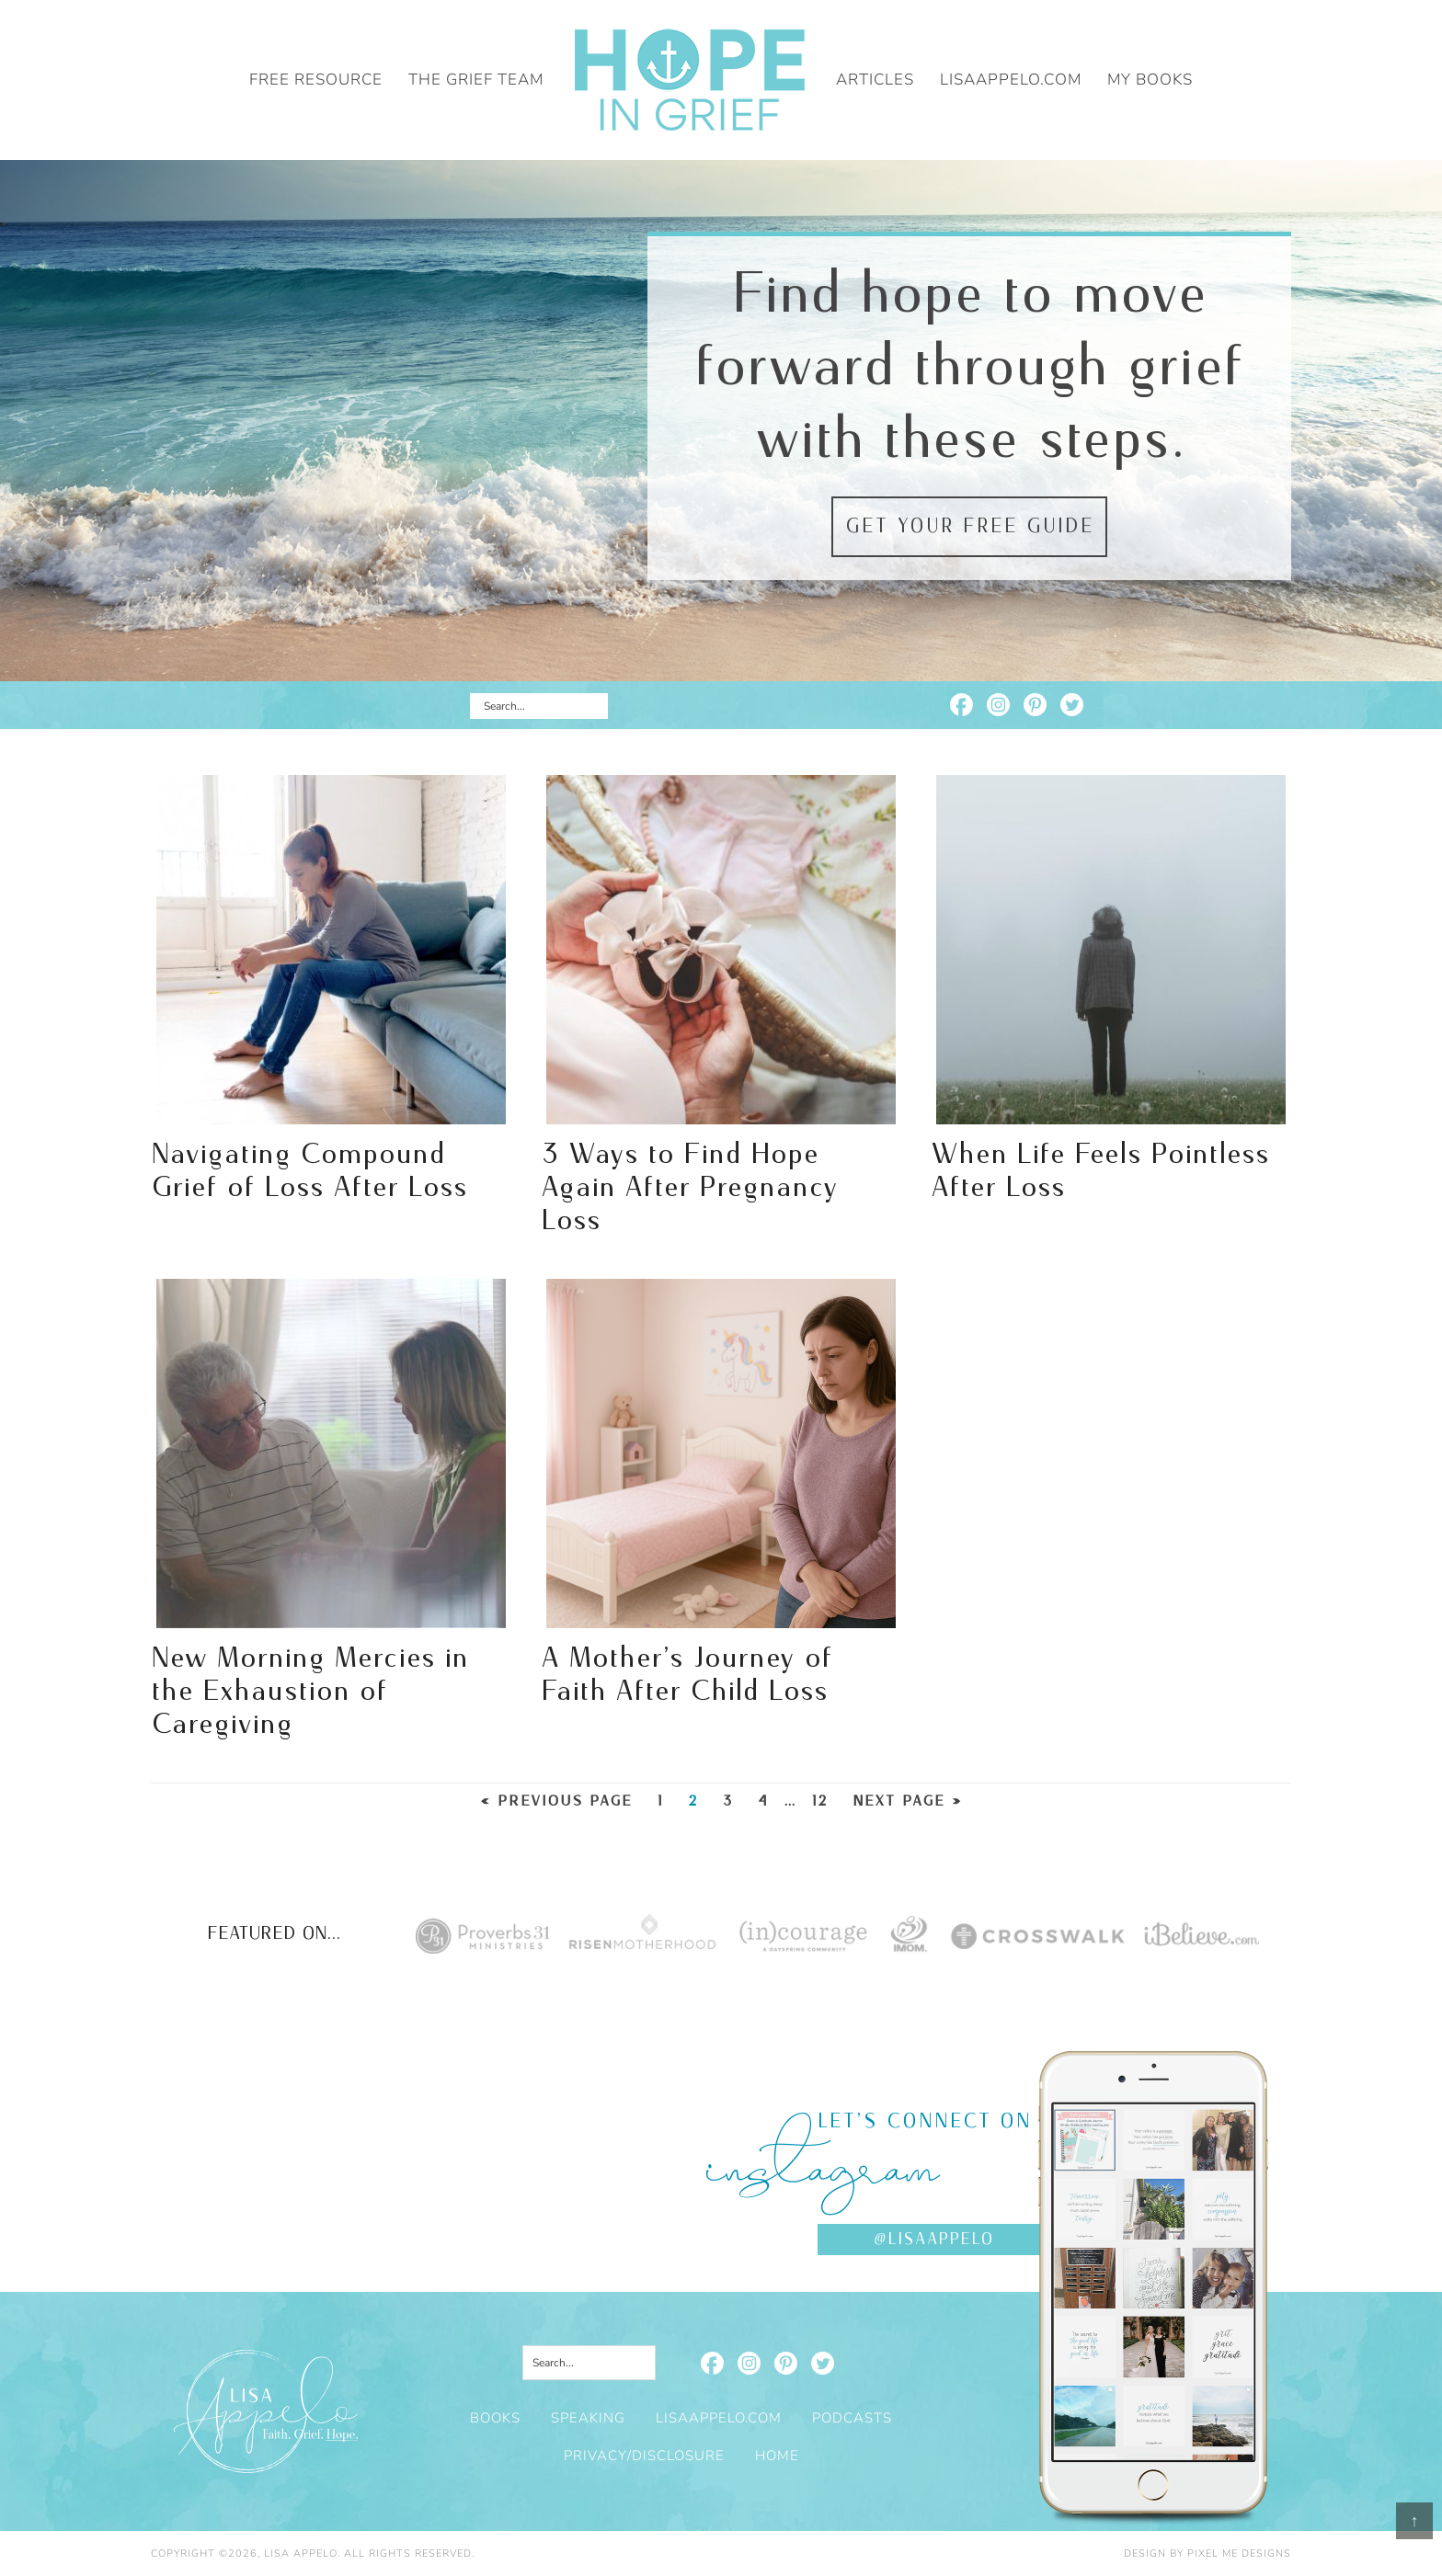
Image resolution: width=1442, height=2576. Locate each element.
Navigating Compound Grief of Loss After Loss (309, 1171)
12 (820, 1801)
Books (495, 2418)
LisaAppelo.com (719, 2418)
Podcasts (852, 2418)
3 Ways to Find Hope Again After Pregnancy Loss (689, 1187)
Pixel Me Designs (1239, 2553)
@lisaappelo (934, 2239)
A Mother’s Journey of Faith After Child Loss (686, 1675)
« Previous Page (556, 1801)
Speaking (588, 2418)
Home (777, 2455)
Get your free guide (969, 527)
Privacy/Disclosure (644, 2455)
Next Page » (908, 1801)
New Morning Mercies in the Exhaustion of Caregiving (309, 1691)
